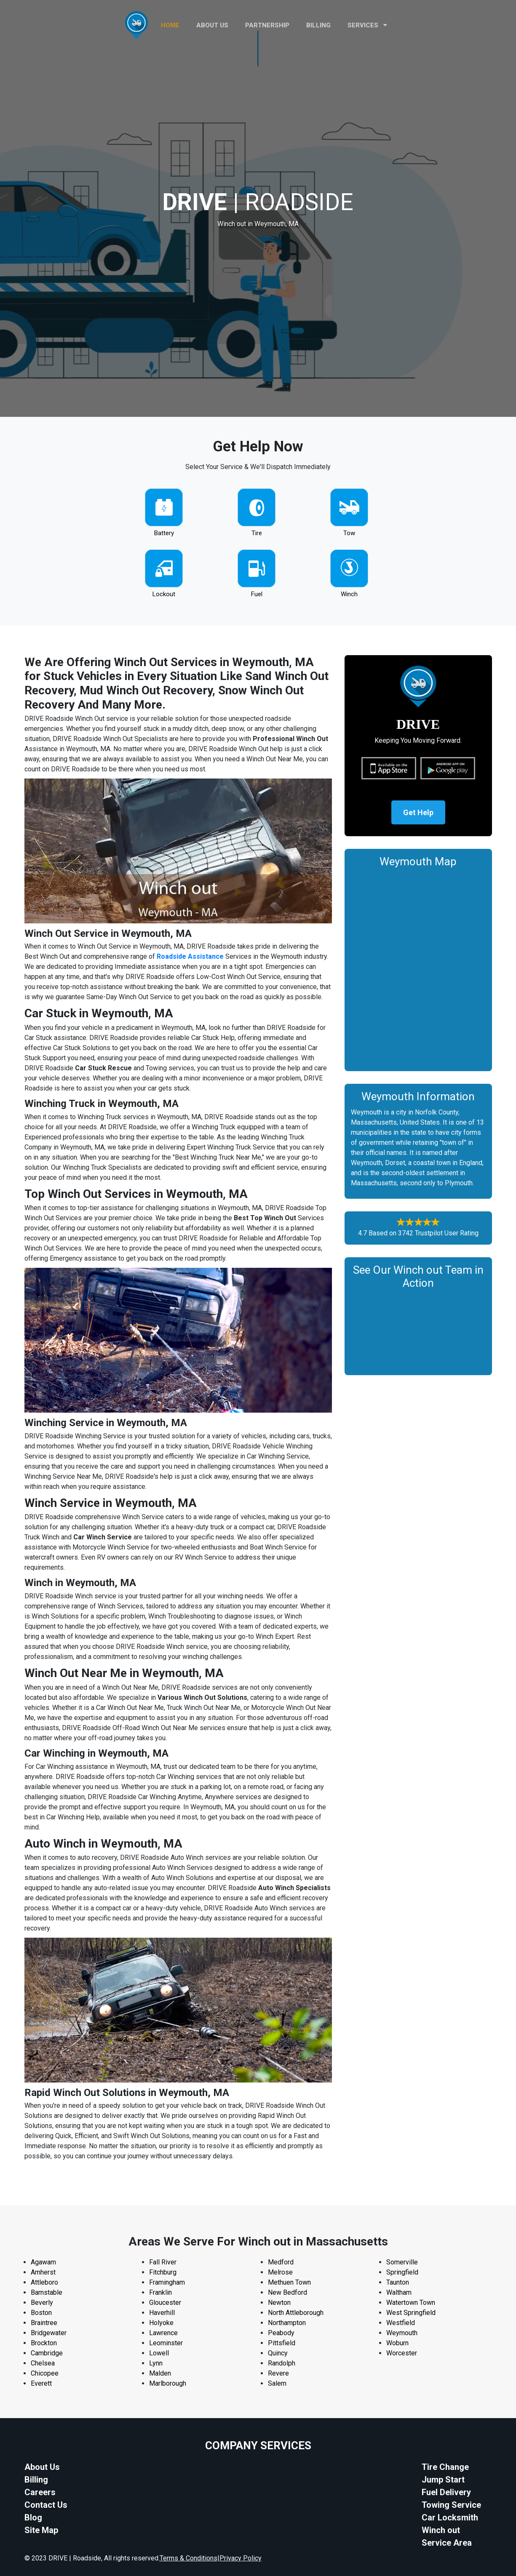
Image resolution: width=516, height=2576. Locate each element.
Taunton (397, 2282)
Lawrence (163, 2333)
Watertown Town (410, 2303)
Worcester (401, 2353)
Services (367, 25)
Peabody (281, 2333)
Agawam (43, 2262)
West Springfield (411, 2313)
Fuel (256, 594)
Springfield (402, 2272)
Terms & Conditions (188, 2558)
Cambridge (47, 2353)
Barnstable (46, 2292)
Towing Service (451, 2505)
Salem (277, 2383)
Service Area (447, 2543)
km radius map (418, 967)
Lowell (159, 2353)
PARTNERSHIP (267, 25)
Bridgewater (49, 2333)
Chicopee (45, 2373)
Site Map (41, 2530)
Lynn (156, 2363)
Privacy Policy (240, 2558)
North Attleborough (296, 2313)
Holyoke (161, 2323)
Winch (349, 594)
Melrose (280, 2272)
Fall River (162, 2262)
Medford (281, 2262)
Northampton (287, 2323)
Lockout (163, 594)
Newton (279, 2303)
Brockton (44, 2343)
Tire (256, 533)
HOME (170, 25)
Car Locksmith (450, 2517)
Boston (41, 2313)
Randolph (281, 2363)
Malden (160, 2373)
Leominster (166, 2343)
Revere (278, 2373)
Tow (349, 533)
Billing (318, 25)
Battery (164, 533)
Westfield (400, 2323)
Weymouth (401, 2333)
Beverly (42, 2303)
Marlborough (167, 2383)
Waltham (399, 2292)
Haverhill (162, 2313)
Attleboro (44, 2282)
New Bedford (287, 2292)
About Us (42, 2467)
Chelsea (43, 2363)
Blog (33, 2517)
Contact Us (45, 2505)
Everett (41, 2383)
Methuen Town (289, 2282)
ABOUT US (212, 25)
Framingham (167, 2282)
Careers (40, 2492)
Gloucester (165, 2303)
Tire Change (445, 2467)
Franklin (160, 2292)
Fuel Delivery (446, 2492)
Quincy (278, 2353)
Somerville (402, 2262)
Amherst (43, 2272)
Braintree (44, 2323)
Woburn (397, 2343)
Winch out (441, 2530)
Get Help (418, 812)
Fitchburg (162, 2272)
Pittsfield (281, 2343)
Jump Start (443, 2480)
